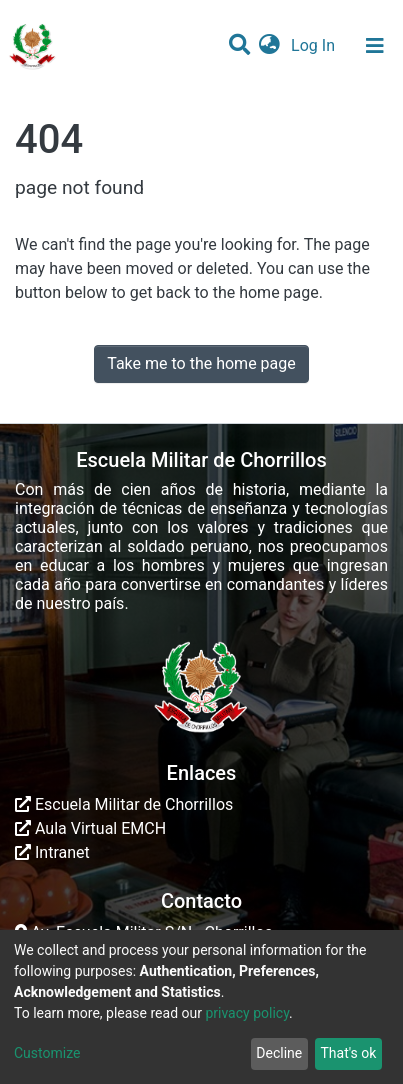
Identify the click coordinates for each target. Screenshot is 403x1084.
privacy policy (247, 1013)
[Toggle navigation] (375, 46)
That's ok (348, 1053)
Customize (47, 1053)
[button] (269, 46)
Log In (315, 45)
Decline (279, 1053)
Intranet (52, 852)
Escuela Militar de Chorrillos (124, 804)
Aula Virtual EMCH (90, 828)
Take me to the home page (201, 363)
